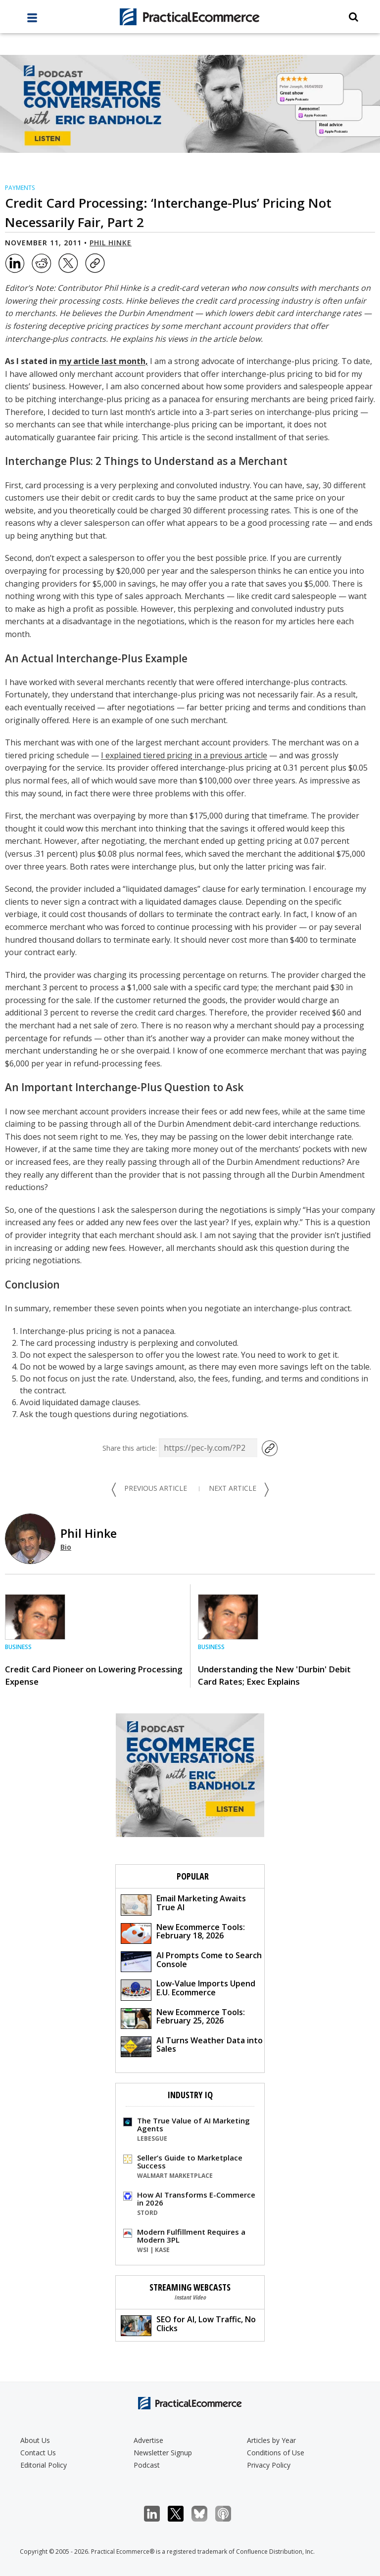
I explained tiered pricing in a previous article (184, 755)
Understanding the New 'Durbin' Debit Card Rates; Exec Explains (274, 1675)
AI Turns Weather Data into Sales (192, 2046)
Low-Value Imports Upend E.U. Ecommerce (188, 1989)
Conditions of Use (275, 2452)
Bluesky (204, 2514)
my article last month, (103, 361)
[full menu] (32, 20)
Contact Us (38, 2452)
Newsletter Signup (163, 2452)
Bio (65, 1547)
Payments (20, 188)
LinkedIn (157, 2514)
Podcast (147, 2465)
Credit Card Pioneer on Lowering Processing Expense (93, 1675)
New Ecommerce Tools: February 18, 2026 (183, 1933)
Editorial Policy (43, 2465)
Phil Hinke (111, 242)
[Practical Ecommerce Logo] (190, 16)
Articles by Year (271, 2440)
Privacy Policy (268, 2465)
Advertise (148, 2440)
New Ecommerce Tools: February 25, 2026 (183, 2018)
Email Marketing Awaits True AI (183, 1904)
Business (18, 1647)
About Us (35, 2440)
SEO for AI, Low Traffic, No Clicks (188, 2325)
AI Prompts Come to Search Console (191, 1961)
